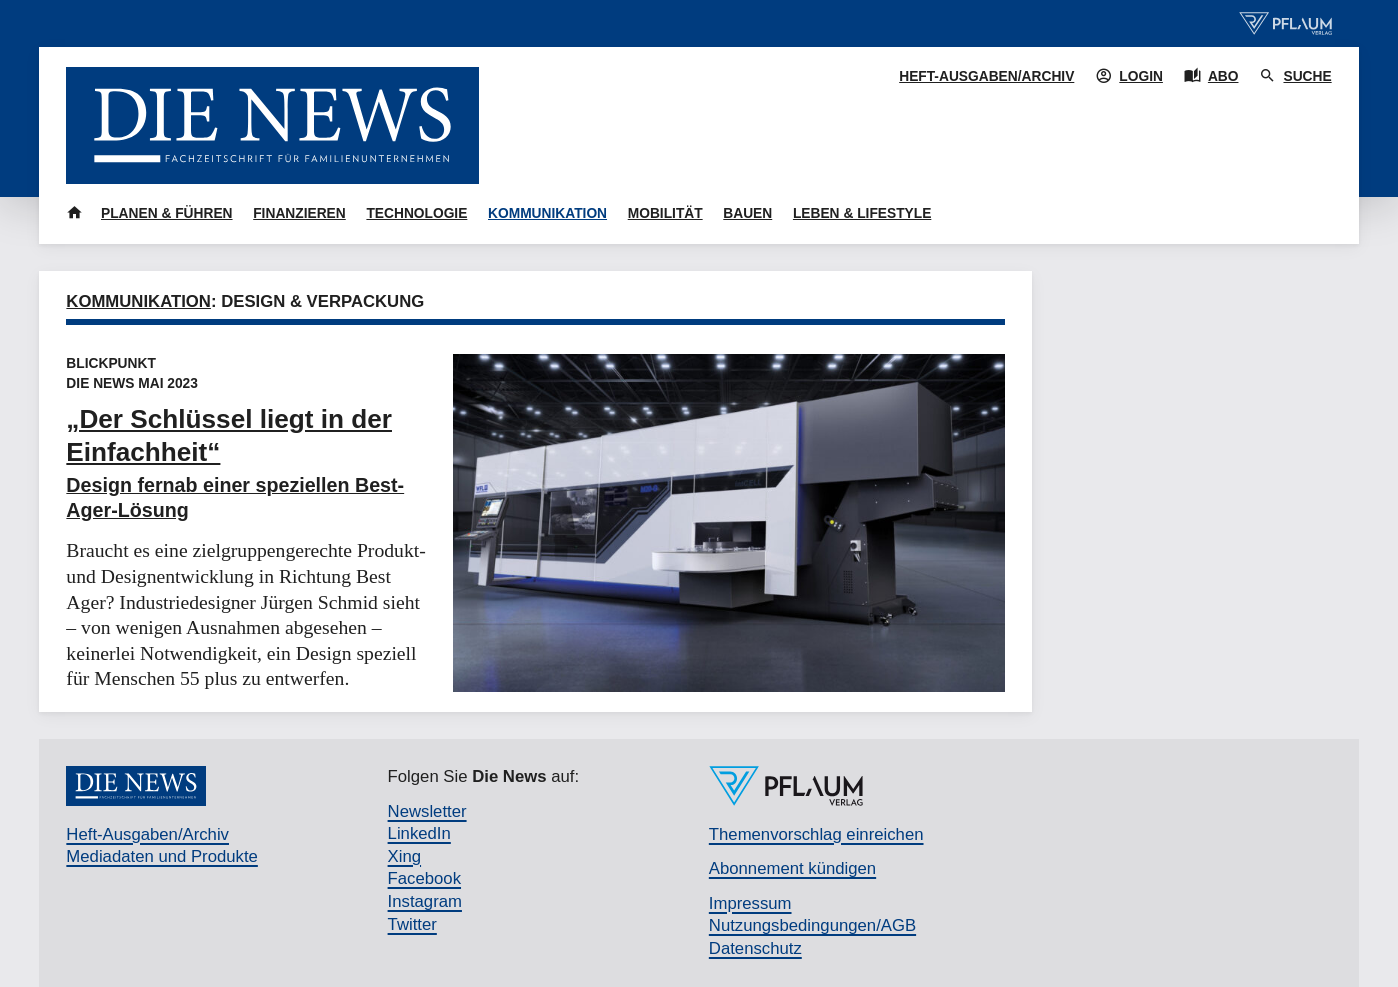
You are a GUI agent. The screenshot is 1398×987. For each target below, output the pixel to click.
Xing (404, 856)
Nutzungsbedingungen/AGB (812, 925)
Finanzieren (299, 213)
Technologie (416, 213)
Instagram (425, 901)
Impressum (750, 903)
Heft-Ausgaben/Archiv (986, 76)
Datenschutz (755, 948)
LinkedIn (419, 833)
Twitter (412, 924)
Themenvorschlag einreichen (816, 834)
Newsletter (427, 811)
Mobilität (665, 213)
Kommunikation (547, 213)
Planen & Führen (167, 213)
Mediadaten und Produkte (161, 856)
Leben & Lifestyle (862, 213)
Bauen (747, 213)
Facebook (424, 878)
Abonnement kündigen (792, 868)
